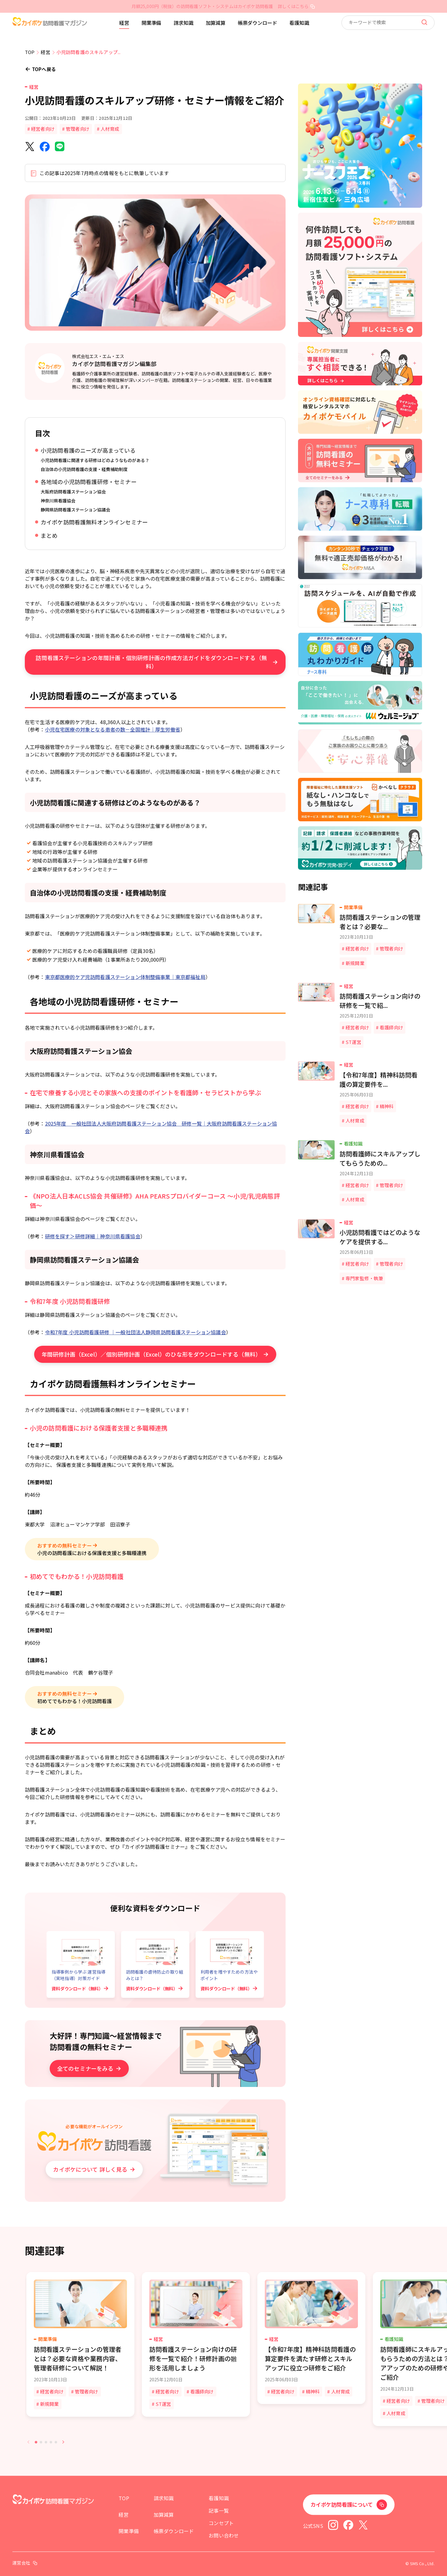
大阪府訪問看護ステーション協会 (73, 491)
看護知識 (299, 22)
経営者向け (43, 128)
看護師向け (202, 2391)
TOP (124, 2498)
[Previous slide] (28, 2442)
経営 (124, 22)
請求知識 (183, 22)
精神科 (313, 2391)
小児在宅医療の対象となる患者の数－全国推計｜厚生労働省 (112, 729)
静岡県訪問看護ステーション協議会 (75, 509)
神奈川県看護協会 (58, 500)
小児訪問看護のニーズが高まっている (88, 450)
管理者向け (77, 128)
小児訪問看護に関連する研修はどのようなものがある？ (95, 460)
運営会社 (21, 2563)
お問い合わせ (224, 2535)
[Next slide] (63, 2442)
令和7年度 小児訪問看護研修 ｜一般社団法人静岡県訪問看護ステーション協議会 (135, 1332)
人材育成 (110, 128)
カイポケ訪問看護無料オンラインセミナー (94, 522)
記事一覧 (219, 2510)
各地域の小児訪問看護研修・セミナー (89, 482)
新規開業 (49, 2404)
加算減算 (215, 22)
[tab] (36, 2442)
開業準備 (151, 22)
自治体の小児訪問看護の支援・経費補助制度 (84, 469)
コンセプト (221, 2523)
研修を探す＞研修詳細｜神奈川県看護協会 (92, 1236)
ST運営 (163, 2404)
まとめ (49, 535)
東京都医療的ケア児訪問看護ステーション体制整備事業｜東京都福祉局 (125, 977)
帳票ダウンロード (257, 22)
